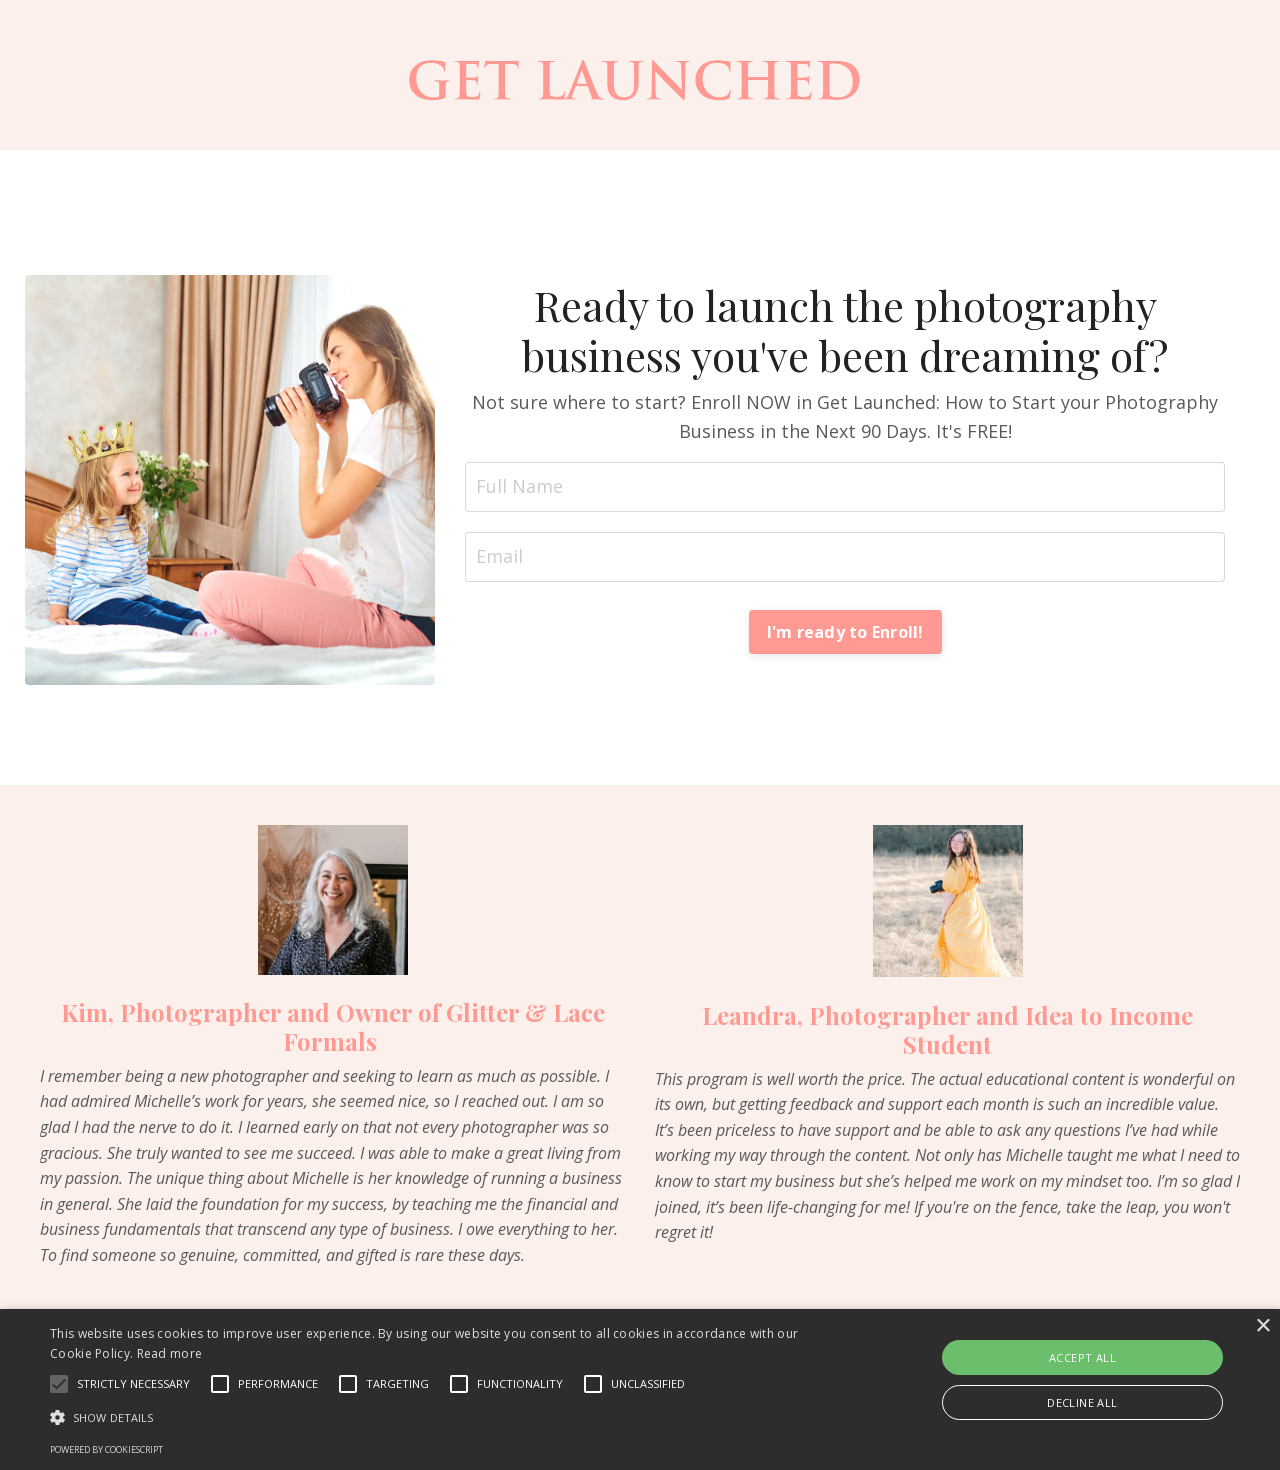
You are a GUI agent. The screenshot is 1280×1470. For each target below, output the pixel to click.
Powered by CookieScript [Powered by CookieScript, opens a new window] (106, 1449)
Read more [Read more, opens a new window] (170, 1353)
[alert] (640, 1389)
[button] (59, 1384)
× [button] (1262, 1326)
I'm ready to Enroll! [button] (845, 632)
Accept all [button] (1082, 1357)
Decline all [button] (1082, 1402)
